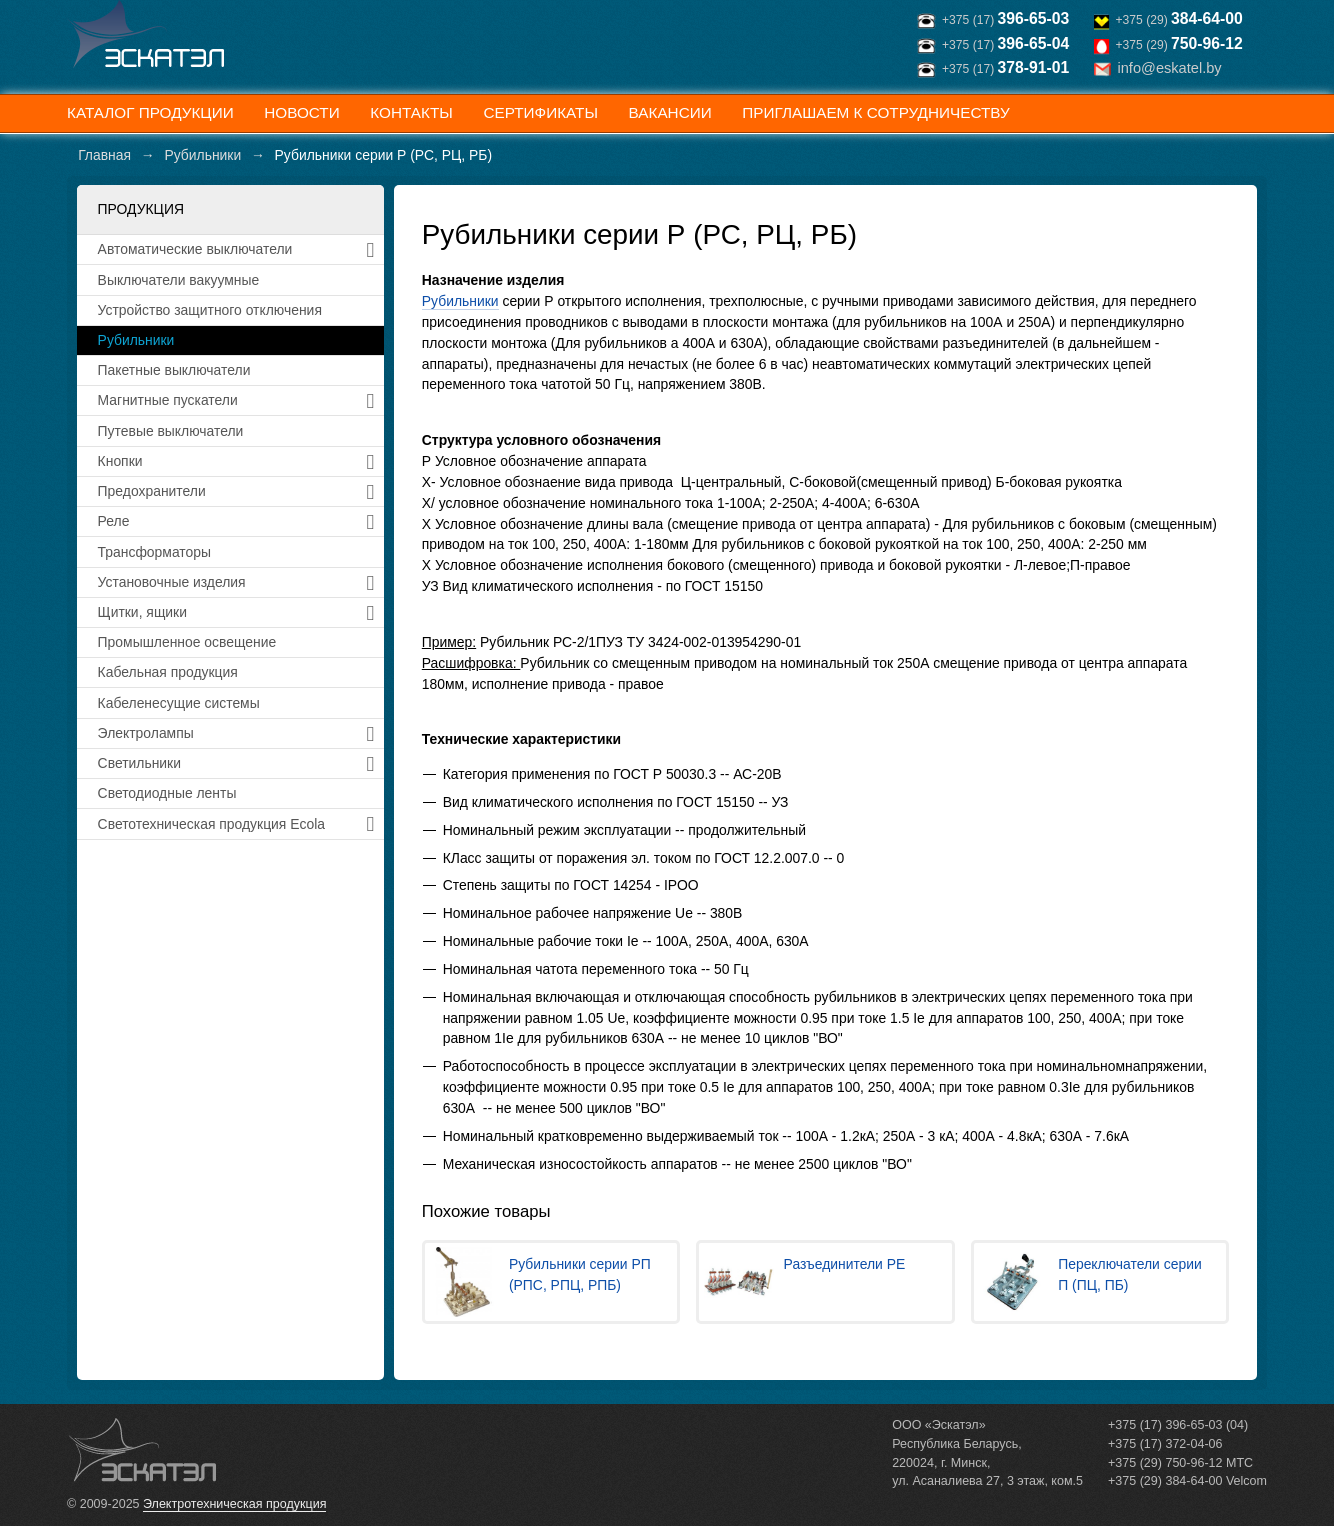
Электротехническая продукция (234, 1504)
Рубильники (460, 301)
